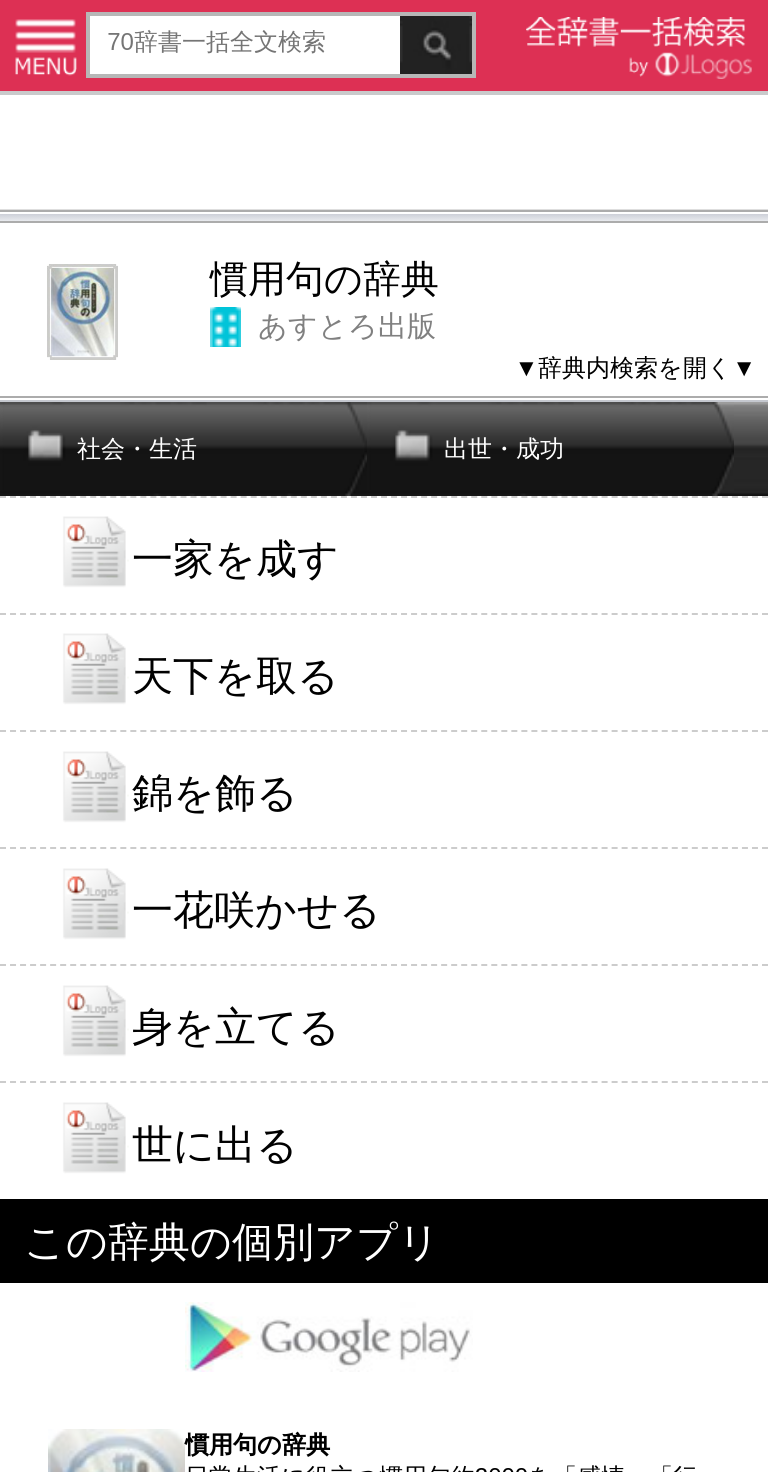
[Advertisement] (384, 155)
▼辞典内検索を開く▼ (635, 367)
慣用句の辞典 (324, 279)
